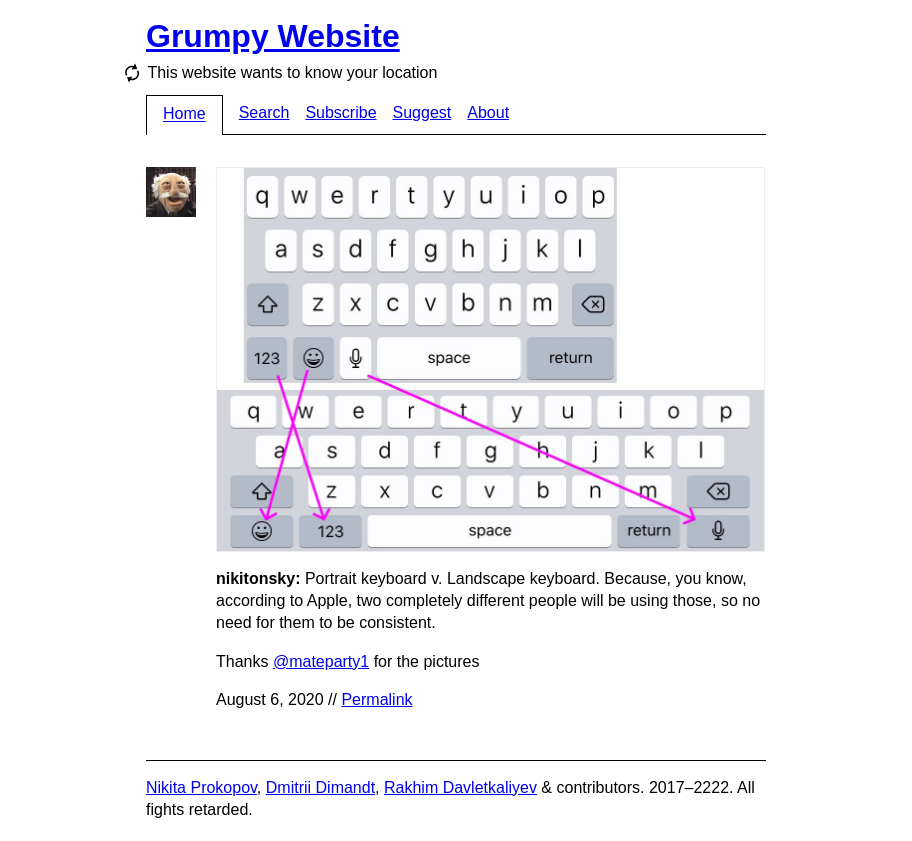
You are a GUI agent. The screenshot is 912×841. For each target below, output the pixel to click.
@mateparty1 (321, 661)
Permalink (376, 699)
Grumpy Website (273, 36)
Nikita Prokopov (201, 787)
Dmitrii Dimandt (320, 787)
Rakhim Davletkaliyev (460, 787)
